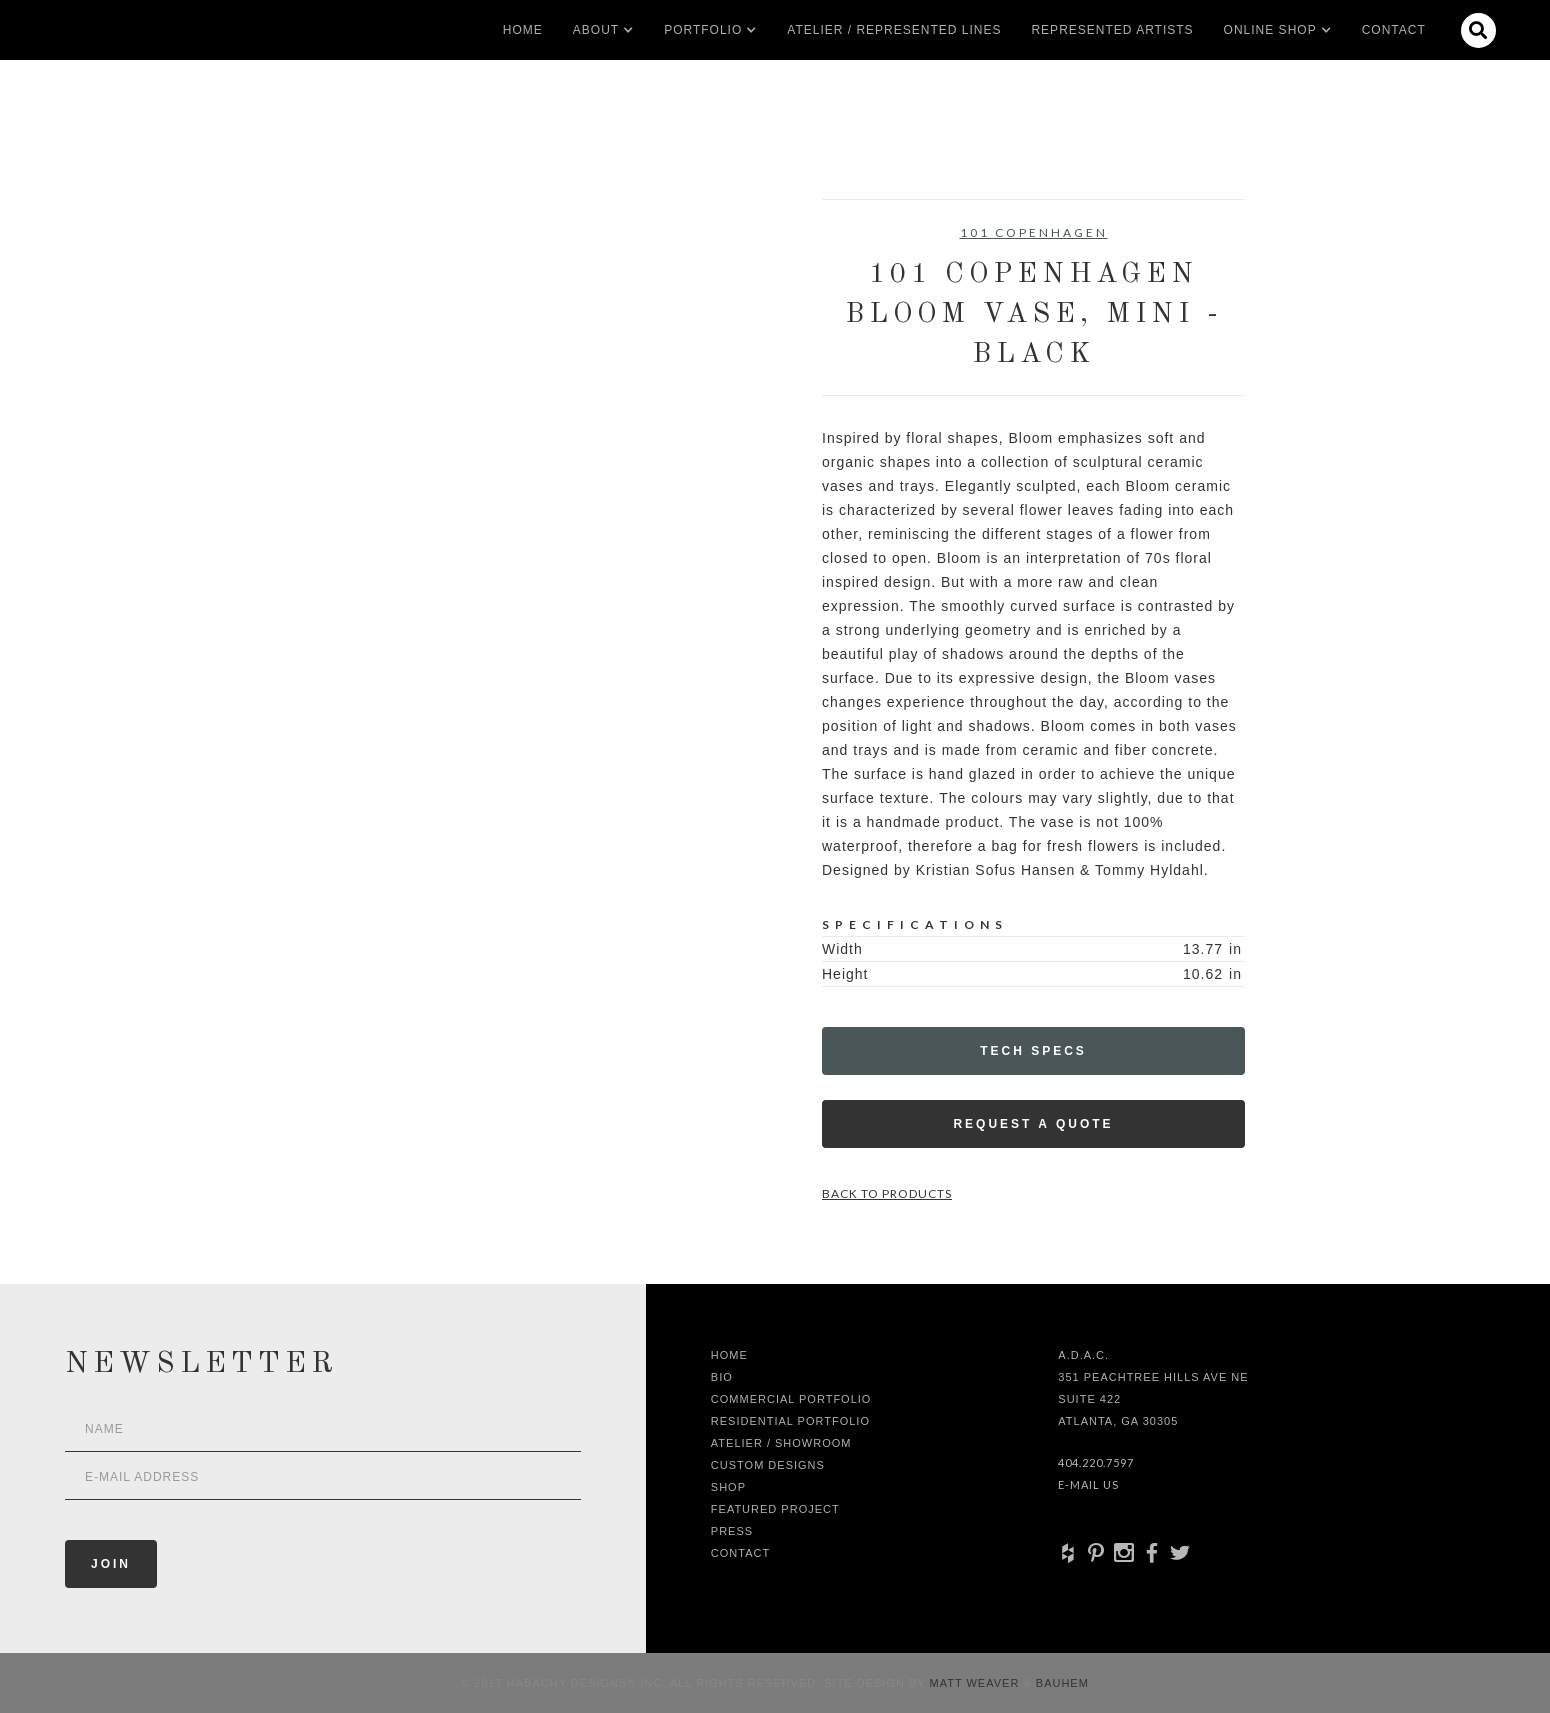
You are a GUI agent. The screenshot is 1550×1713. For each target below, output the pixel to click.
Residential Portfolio (790, 1421)
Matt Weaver (977, 1683)
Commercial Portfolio (791, 1399)
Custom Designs (768, 1465)
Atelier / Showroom (781, 1443)
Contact (1394, 30)
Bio (722, 1377)
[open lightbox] (350, 289)
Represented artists (1112, 30)
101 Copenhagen (1034, 232)
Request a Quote (1033, 1124)
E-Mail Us (1088, 1484)
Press (732, 1531)
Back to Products (887, 1193)
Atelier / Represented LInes (894, 30)
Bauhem (1060, 1683)
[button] (596, 30)
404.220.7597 (1096, 1462)
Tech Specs (1033, 1051)
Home (523, 30)
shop (728, 1487)
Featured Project (775, 1509)
